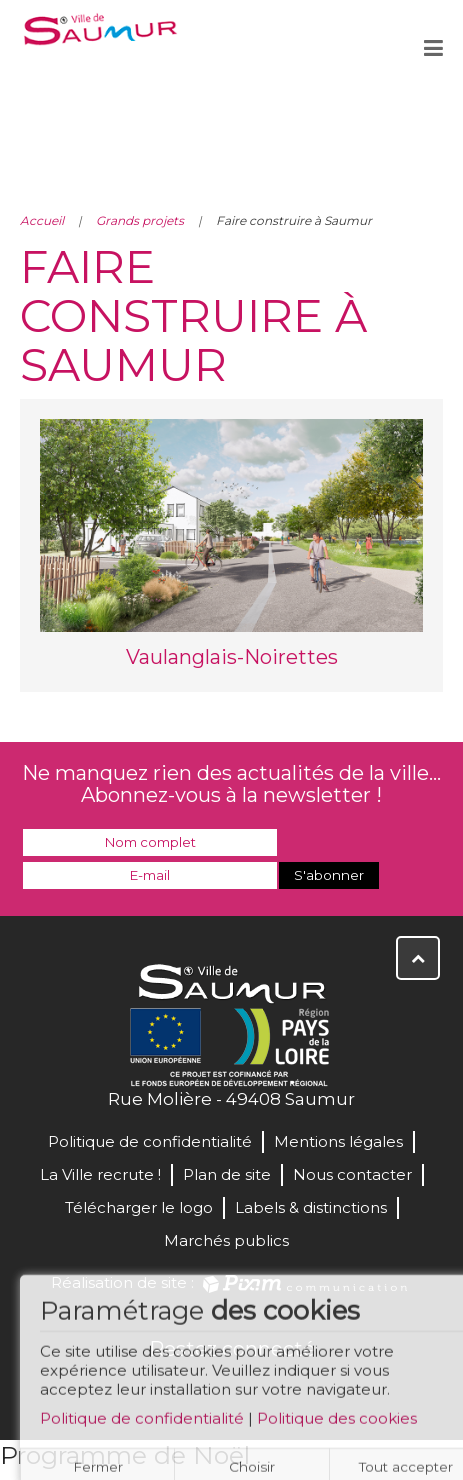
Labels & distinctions (311, 1207)
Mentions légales (338, 1141)
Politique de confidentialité (142, 1421)
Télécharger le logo (139, 1207)
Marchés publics (226, 1240)
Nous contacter (352, 1174)
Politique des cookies (337, 1421)
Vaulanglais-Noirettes (232, 657)
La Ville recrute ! (100, 1174)
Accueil (42, 220)
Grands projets (140, 220)
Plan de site (227, 1174)
